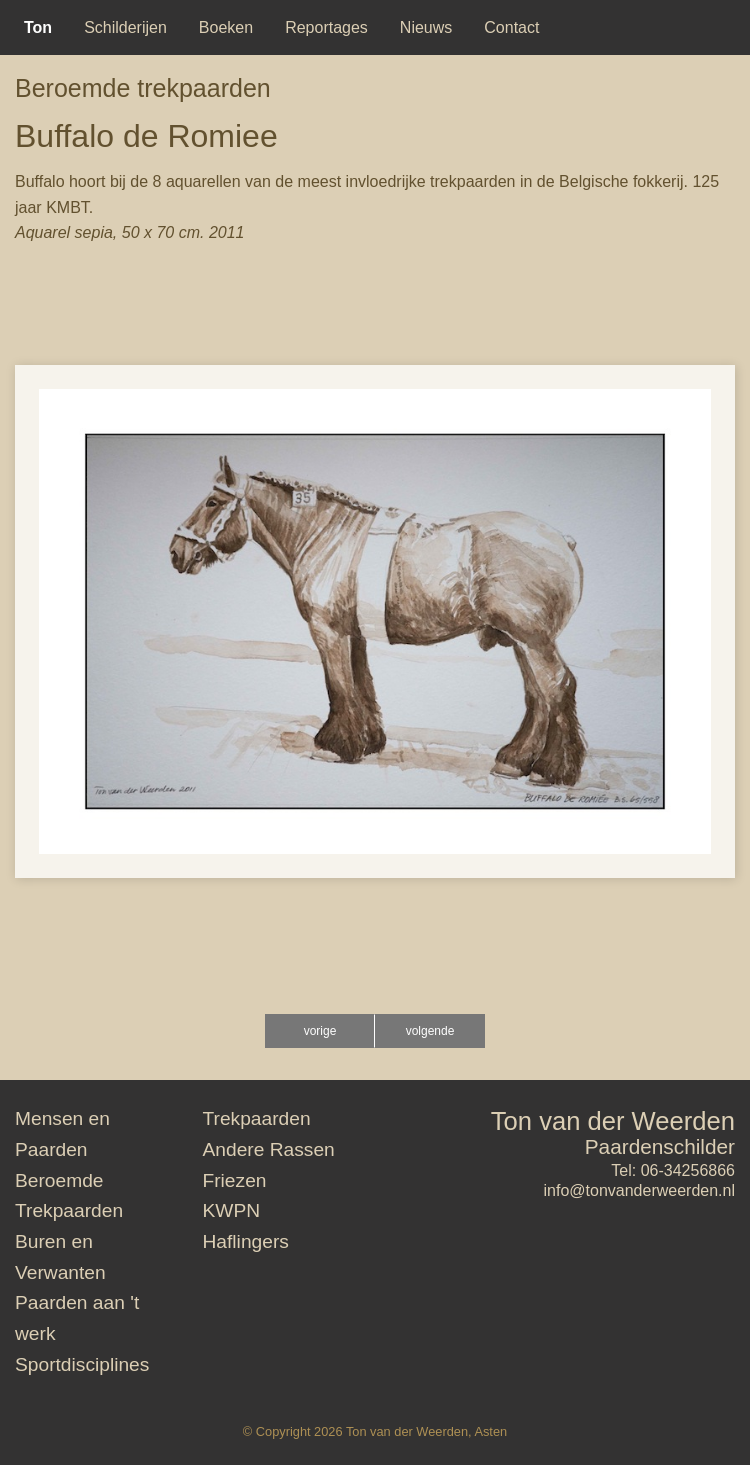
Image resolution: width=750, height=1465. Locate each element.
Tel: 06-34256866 (673, 1170)
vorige (320, 1031)
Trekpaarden (257, 1118)
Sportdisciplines (82, 1364)
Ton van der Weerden (613, 1121)
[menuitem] (38, 27)
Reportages (326, 27)
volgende (430, 1031)
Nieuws (426, 27)
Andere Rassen (269, 1149)
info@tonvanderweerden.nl (639, 1190)
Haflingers (246, 1241)
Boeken (226, 27)
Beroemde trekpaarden (143, 88)
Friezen (235, 1180)
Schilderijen (125, 27)
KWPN (232, 1210)
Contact (511, 27)
